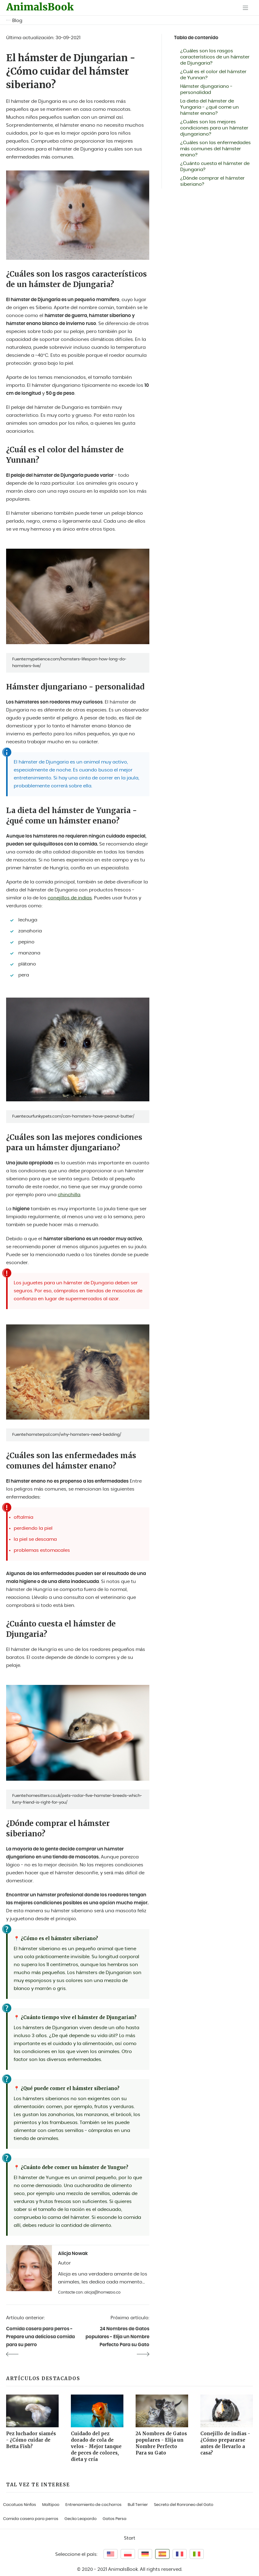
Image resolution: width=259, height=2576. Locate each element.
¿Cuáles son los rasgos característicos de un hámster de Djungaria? (215, 57)
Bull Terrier (138, 2505)
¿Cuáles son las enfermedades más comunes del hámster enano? (215, 148)
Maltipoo (50, 2505)
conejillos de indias (70, 898)
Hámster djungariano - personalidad (206, 89)
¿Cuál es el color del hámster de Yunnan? (213, 74)
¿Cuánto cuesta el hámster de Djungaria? (215, 166)
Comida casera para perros (30, 2519)
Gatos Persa (114, 2519)
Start (129, 2538)
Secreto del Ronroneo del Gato (183, 2505)
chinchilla (69, 1195)
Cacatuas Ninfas (19, 2505)
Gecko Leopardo (80, 2519)
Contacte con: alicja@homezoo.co (89, 2292)
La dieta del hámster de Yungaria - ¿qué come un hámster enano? (209, 107)
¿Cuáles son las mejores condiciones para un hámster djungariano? (214, 128)
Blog (17, 20)
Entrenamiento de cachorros (93, 2505)
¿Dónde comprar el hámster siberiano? (212, 181)
